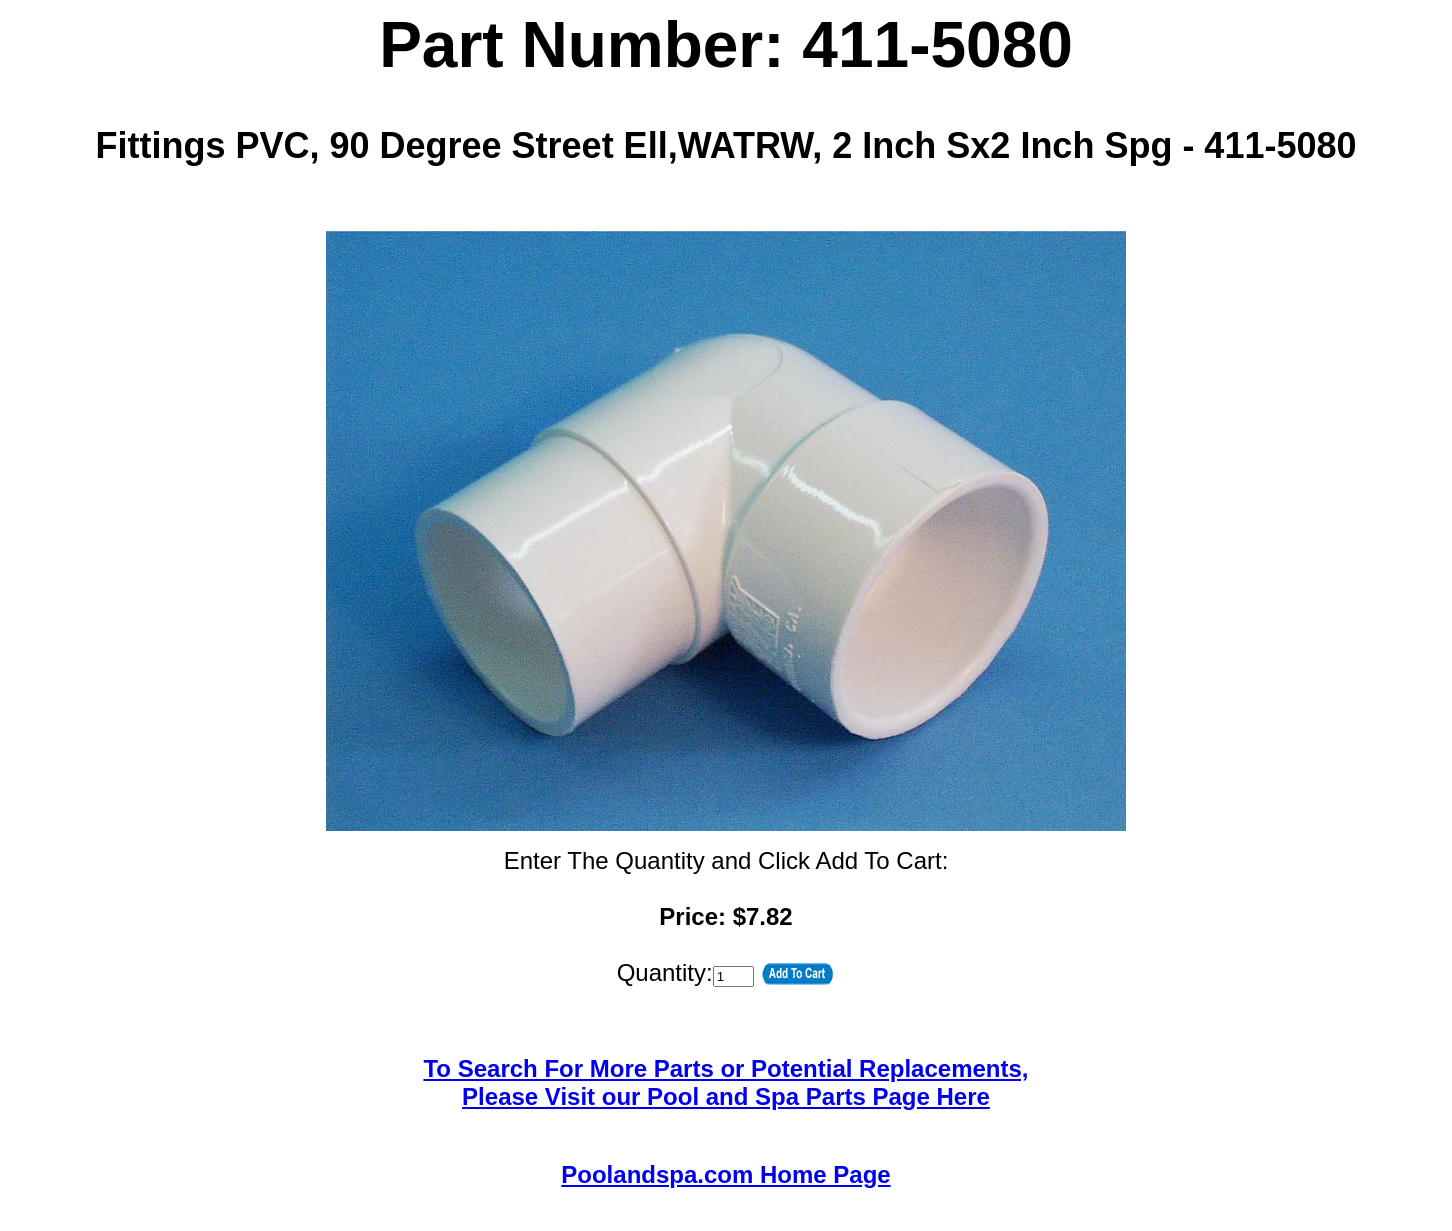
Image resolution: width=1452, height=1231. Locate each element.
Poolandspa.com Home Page (725, 1174)
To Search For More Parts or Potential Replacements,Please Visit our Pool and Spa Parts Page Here (725, 1082)
